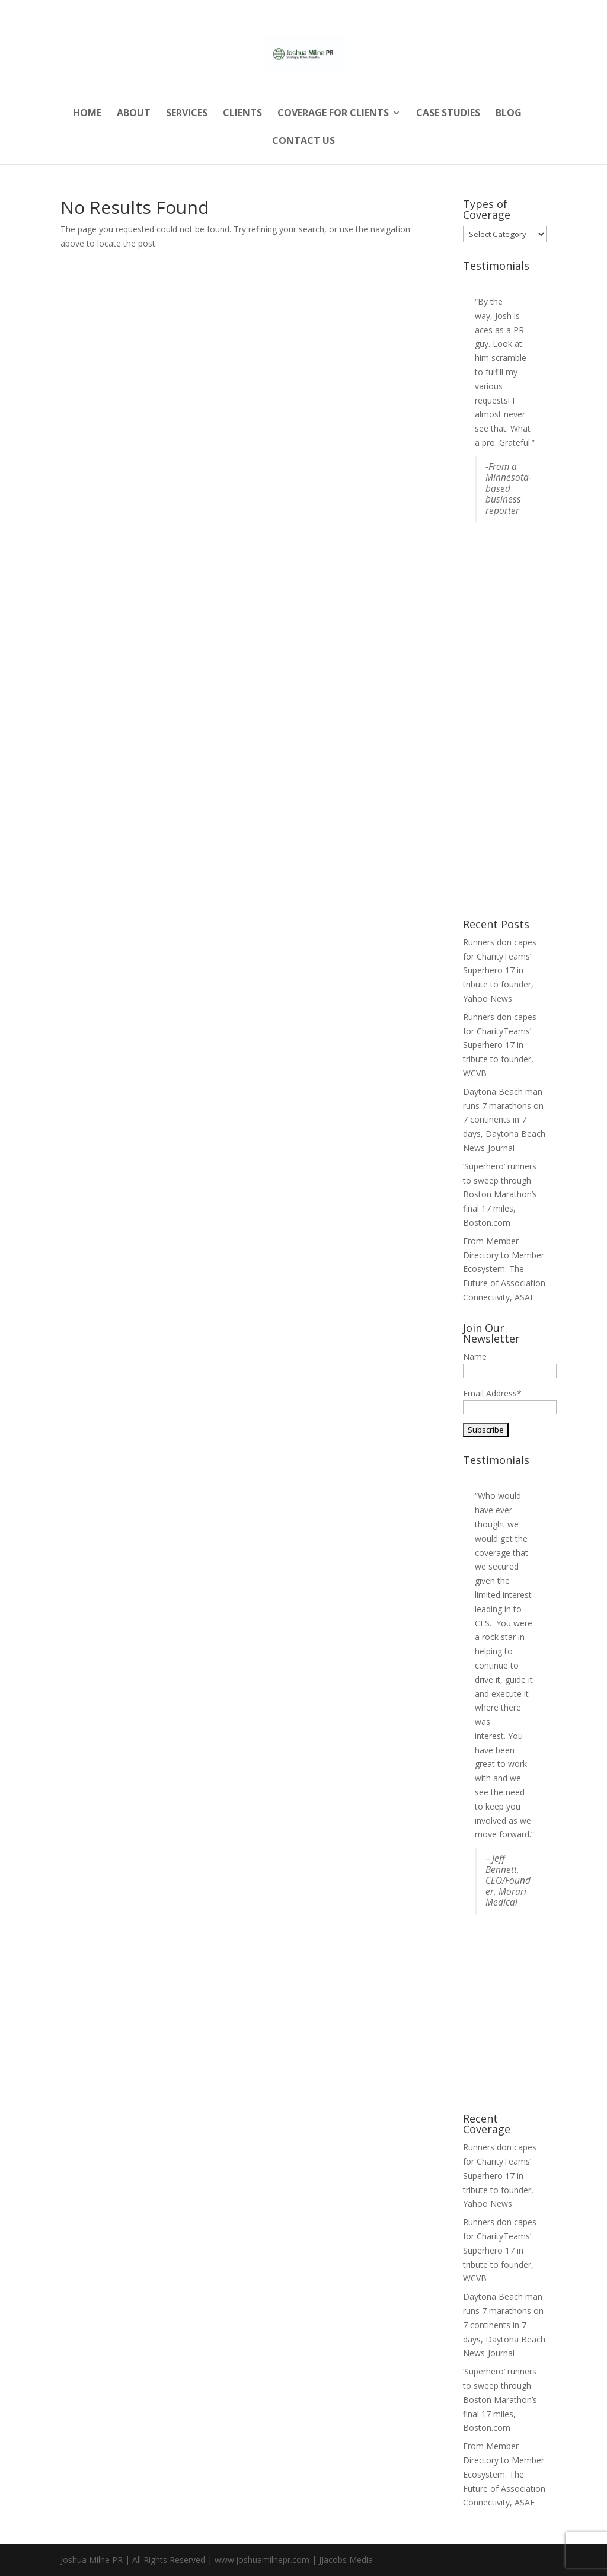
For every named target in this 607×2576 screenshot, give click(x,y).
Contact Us (303, 141)
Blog (509, 113)
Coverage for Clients (333, 113)
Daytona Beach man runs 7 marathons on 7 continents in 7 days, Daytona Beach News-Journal (504, 1119)
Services (186, 113)
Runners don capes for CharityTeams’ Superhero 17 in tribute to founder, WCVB (499, 1045)
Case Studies (448, 113)
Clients (242, 113)
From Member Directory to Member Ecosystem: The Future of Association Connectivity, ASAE (504, 1269)
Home (87, 113)
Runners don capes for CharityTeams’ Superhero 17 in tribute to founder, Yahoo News (499, 970)
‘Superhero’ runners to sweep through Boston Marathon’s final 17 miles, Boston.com (500, 1194)
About (134, 113)
